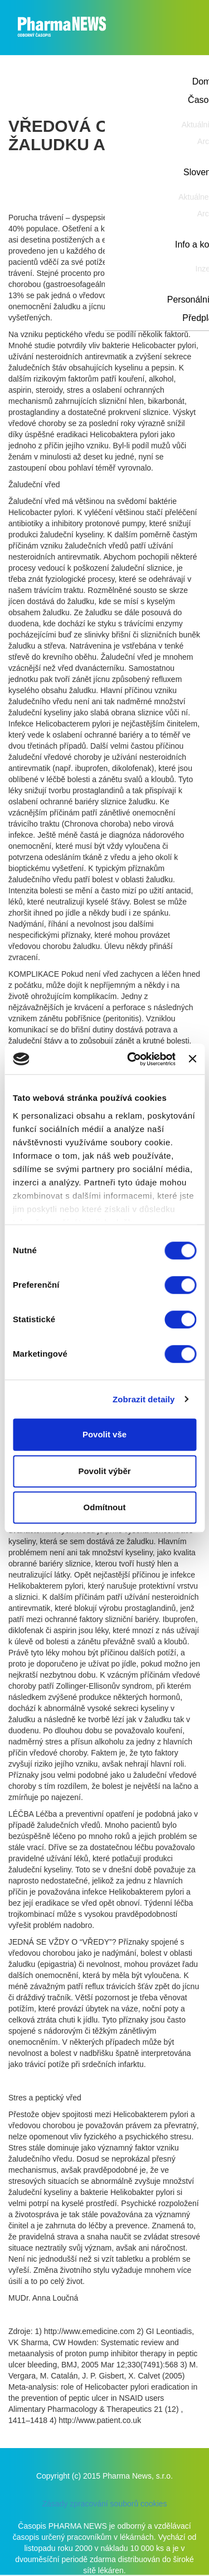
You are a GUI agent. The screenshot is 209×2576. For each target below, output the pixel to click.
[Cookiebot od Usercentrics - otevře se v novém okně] (131, 1059)
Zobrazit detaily (144, 1399)
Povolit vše (104, 1434)
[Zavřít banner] (192, 1059)
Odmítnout (105, 1507)
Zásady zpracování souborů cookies (104, 2503)
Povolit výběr (104, 1471)
